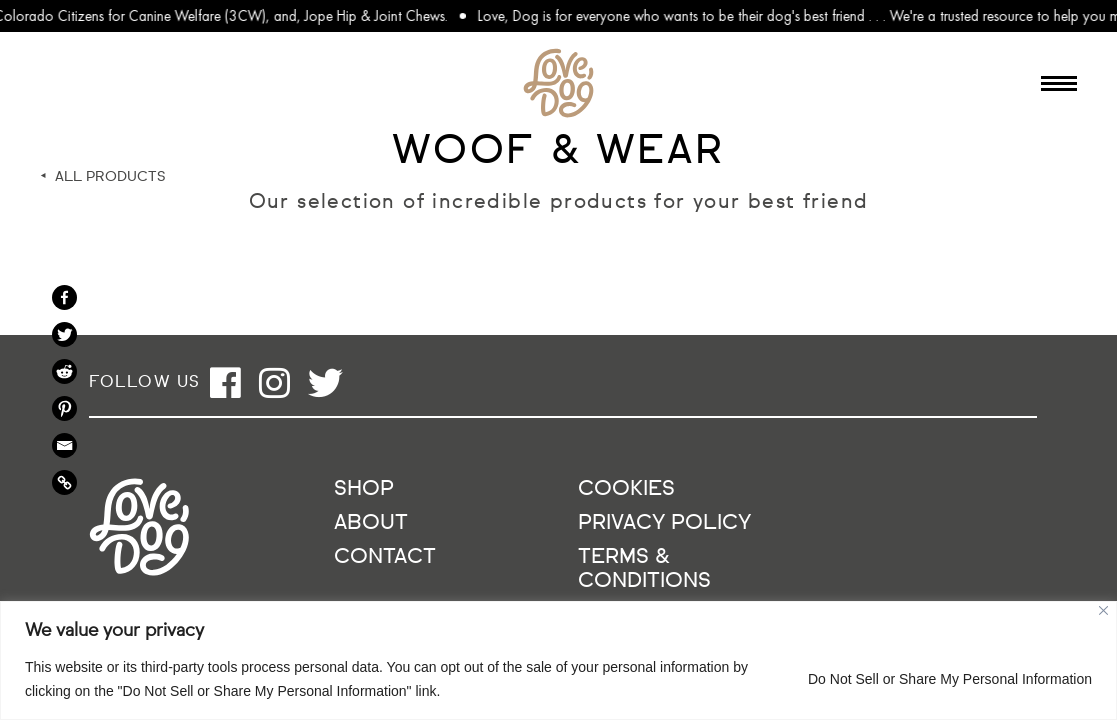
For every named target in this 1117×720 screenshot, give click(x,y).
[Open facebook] (225, 382)
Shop (364, 489)
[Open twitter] (325, 382)
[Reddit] (64, 371)
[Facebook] (64, 297)
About (371, 523)
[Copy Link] (64, 482)
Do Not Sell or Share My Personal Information (950, 679)
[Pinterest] (64, 408)
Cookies (626, 489)
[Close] (1103, 610)
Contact (385, 557)
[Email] (64, 445)
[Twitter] (64, 334)
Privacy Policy (664, 523)
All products (110, 177)
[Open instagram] (274, 382)
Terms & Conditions (644, 569)
